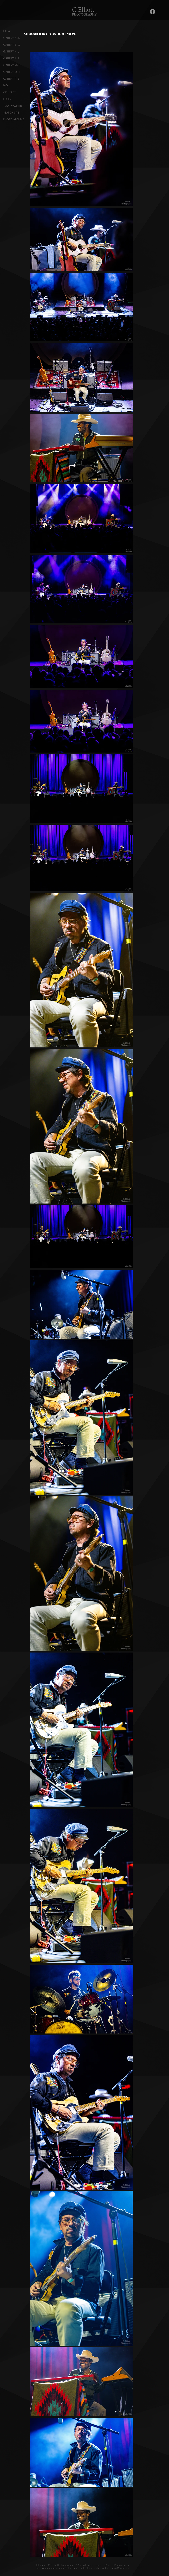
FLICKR (7, 99)
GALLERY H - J (11, 51)
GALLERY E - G (11, 45)
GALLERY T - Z (11, 78)
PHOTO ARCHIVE (13, 119)
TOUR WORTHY (12, 106)
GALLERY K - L (11, 58)
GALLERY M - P (11, 65)
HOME (7, 31)
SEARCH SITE (11, 112)
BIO (5, 85)
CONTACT (9, 92)
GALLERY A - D (11, 38)
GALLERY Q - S (11, 72)
